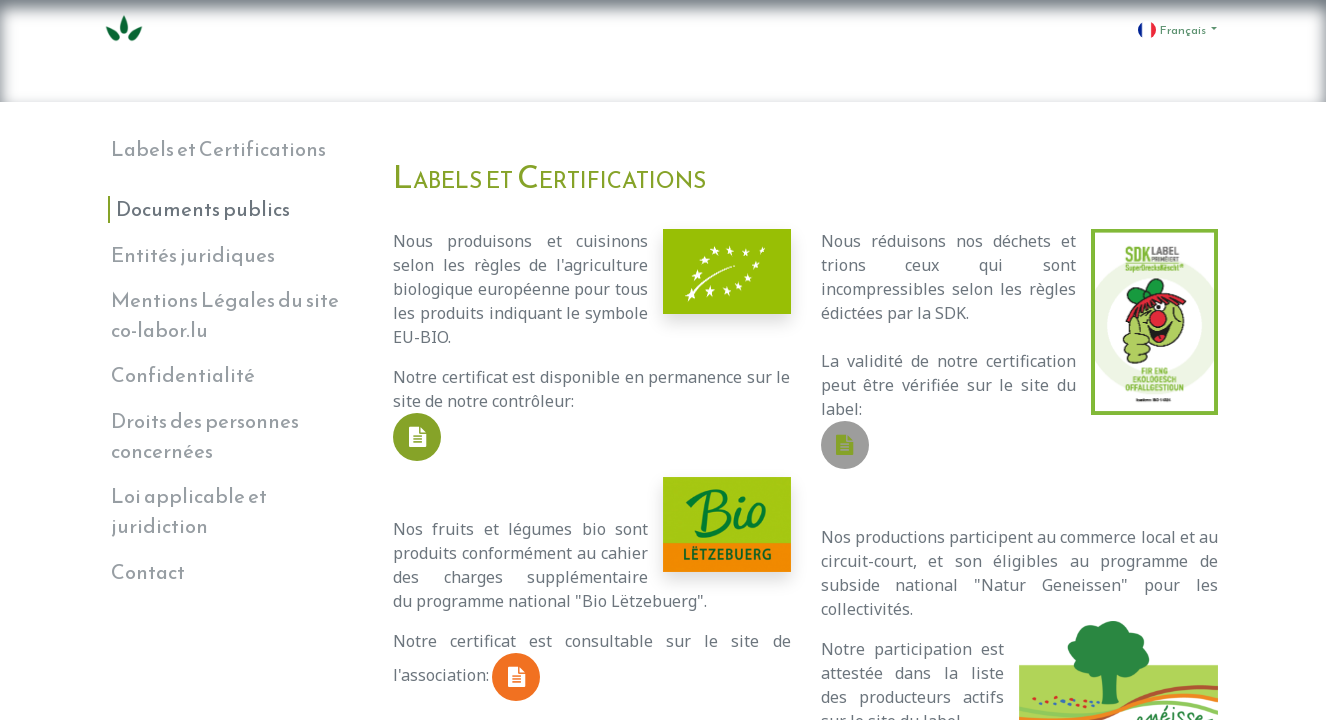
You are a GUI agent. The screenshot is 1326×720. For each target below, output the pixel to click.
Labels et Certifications (218, 149)
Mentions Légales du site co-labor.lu (225, 315)
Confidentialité (183, 375)
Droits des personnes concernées (205, 436)
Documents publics (203, 209)
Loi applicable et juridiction (189, 511)
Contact (148, 572)
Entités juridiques (193, 255)
